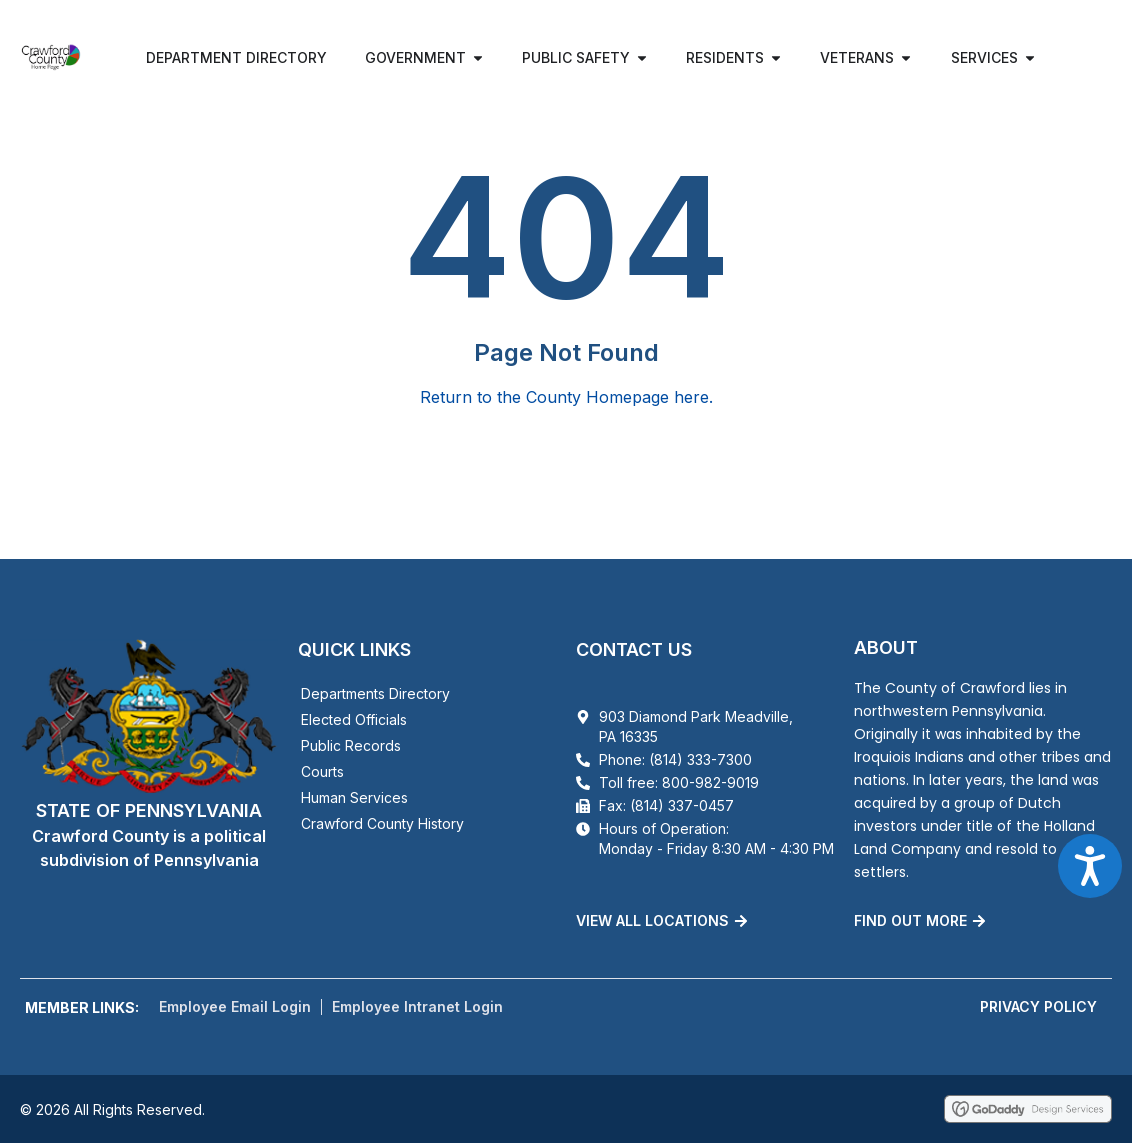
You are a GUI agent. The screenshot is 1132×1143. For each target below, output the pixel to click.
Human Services (354, 797)
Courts (322, 771)
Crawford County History (382, 823)
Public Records (351, 745)
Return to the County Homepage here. (566, 397)
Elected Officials (354, 719)
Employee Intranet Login (417, 1006)
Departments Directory (375, 693)
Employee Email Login (235, 1006)
